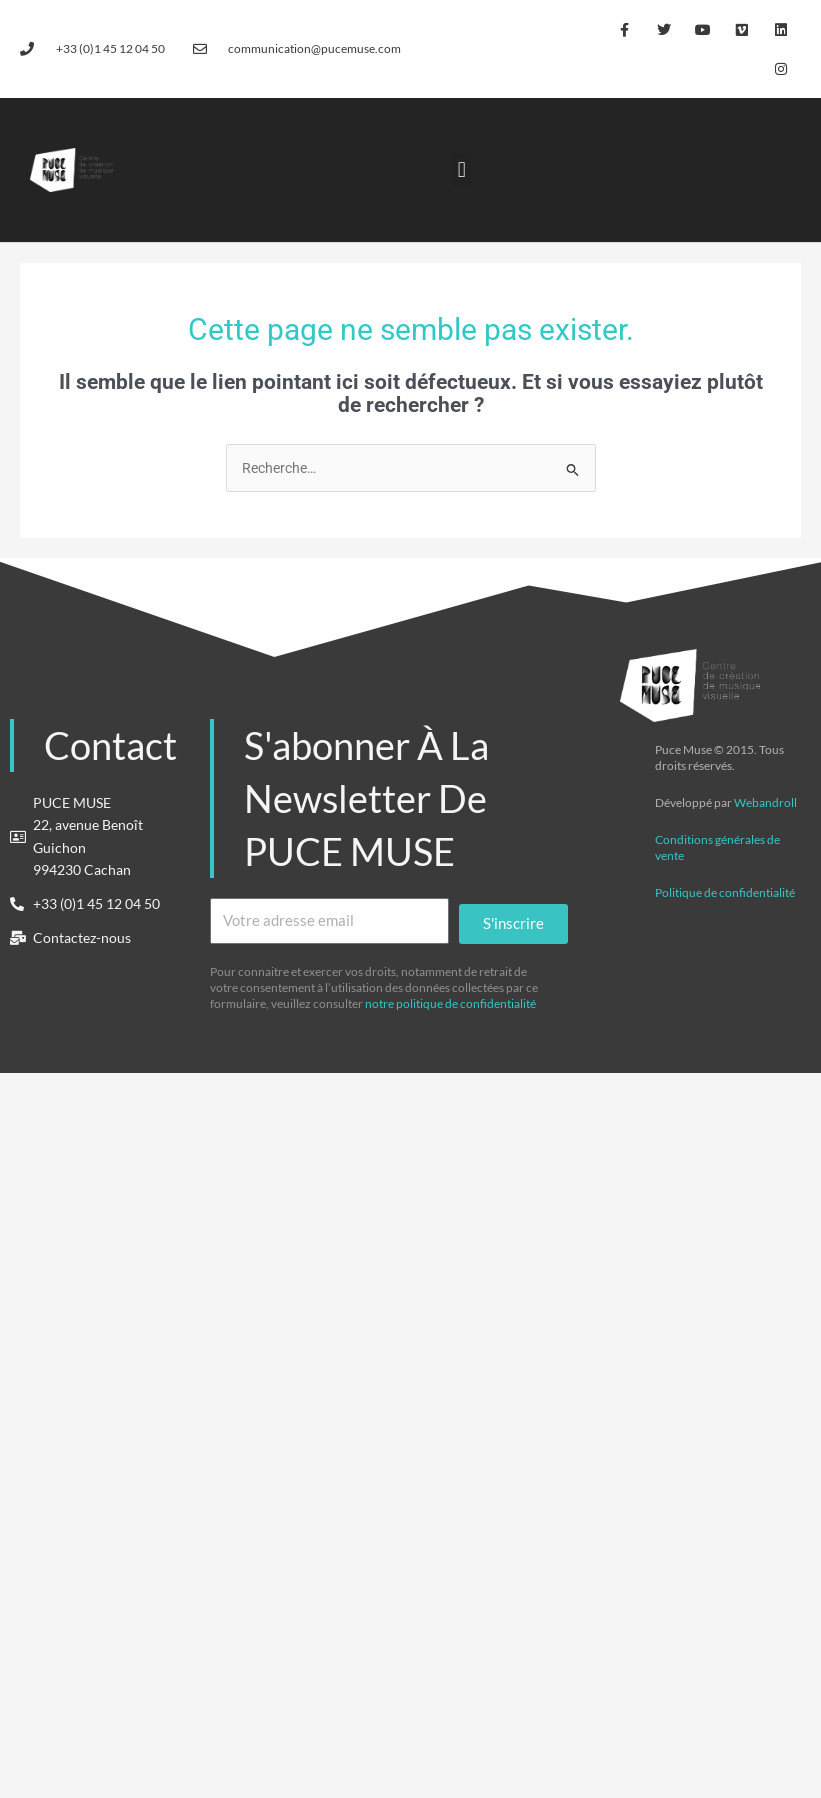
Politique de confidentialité (725, 892)
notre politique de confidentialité (450, 1003)
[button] (461, 169)
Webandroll (765, 802)
